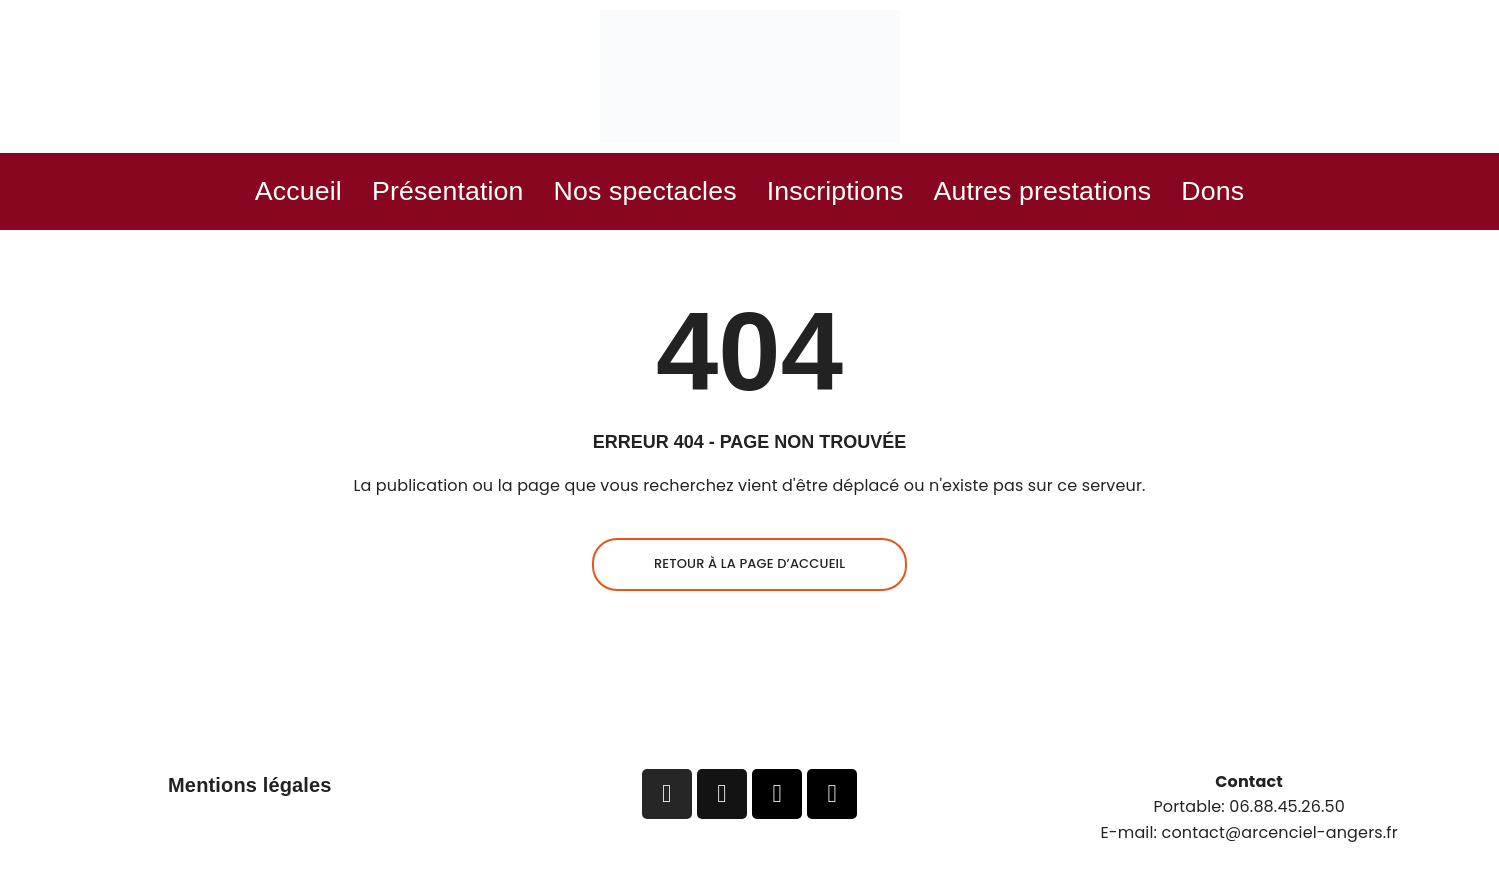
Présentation (416, 192)
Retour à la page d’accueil (749, 567)
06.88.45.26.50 (1287, 810)
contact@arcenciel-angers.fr (1280, 835)
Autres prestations (1072, 192)
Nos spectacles (634, 192)
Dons (1260, 192)
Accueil (252, 192)
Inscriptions (844, 192)
